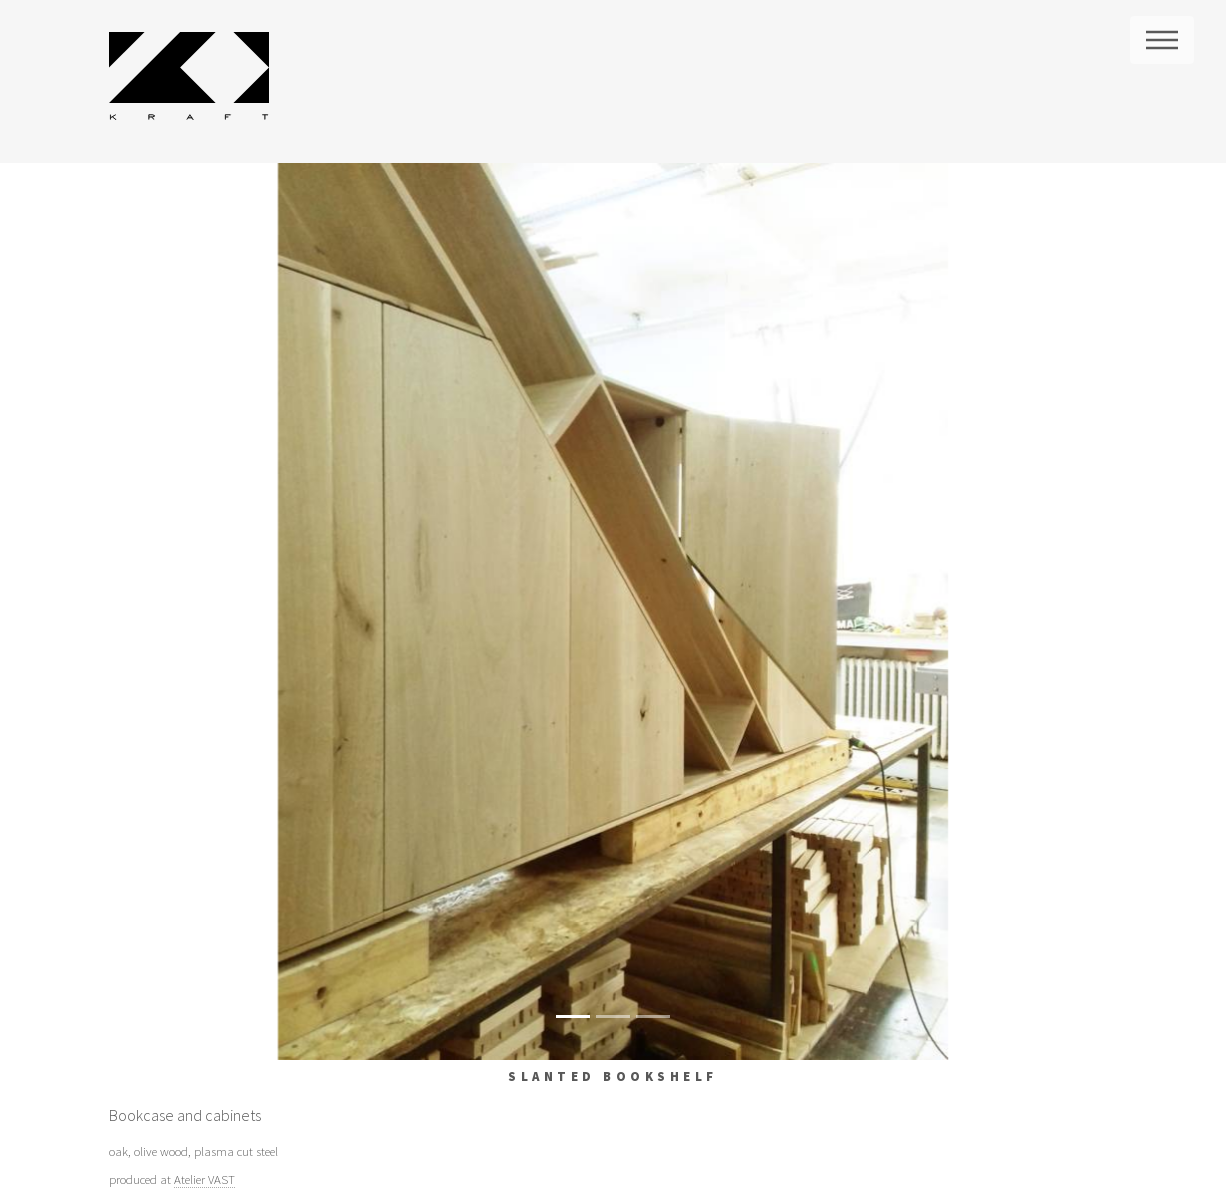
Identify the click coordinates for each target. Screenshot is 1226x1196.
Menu (1162, 40)
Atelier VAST (204, 1179)
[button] (184, 611)
